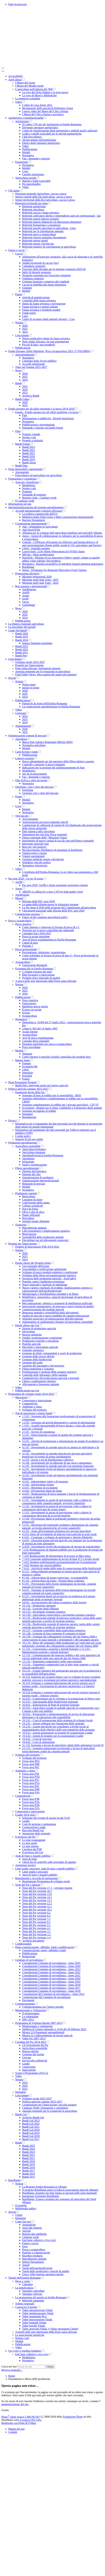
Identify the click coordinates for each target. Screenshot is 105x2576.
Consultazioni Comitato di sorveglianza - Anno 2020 (51, 1978)
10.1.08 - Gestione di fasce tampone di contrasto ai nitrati (53, 1633)
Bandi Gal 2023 (31, 2120)
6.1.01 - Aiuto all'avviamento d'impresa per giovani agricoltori (56, 1531)
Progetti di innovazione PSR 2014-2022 (37, 1246)
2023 (25, 392)
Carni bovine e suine (26, 751)
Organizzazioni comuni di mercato (27, 735)
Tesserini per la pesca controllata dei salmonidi (48, 930)
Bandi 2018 (28, 2167)
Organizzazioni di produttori (38, 1177)
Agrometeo (28, 1158)
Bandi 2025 (21, 636)
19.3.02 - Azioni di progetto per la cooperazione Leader (52, 1735)
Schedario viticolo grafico (36, 862)
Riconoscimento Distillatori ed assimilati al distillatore (52, 849)
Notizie (19, 322)
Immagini (27, 1114)
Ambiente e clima (32, 1406)
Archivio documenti (33, 1940)
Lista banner (22, 335)
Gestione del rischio (33, 2054)
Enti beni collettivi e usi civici (31, 2354)
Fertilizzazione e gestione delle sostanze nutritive (49, 1371)
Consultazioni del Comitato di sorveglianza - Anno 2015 (53, 1994)
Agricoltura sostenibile (27, 1146)
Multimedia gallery (25, 2208)
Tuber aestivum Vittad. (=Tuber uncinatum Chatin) (50, 2328)
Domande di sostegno (34, 494)
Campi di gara (30, 942)
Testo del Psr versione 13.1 (37, 1900)
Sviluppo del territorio (34, 1409)
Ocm (24, 2246)
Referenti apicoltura (33, 209)
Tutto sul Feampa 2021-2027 (31, 367)
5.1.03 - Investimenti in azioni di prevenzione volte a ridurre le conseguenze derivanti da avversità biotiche (57, 1514)
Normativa (28, 155)
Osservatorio (29, 1003)
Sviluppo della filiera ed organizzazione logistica (49, 1275)
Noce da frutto (30, 1208)
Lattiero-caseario (24, 758)
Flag (24, 415)
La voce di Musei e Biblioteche (39, 95)
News (18, 370)
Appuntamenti (23, 725)
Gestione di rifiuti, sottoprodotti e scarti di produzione (52, 1353)
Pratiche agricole (31, 1343)
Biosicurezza (29, 1234)
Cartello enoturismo (33, 174)
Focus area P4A (31, 1792)
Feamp (26, 1078)
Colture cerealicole (32, 1205)
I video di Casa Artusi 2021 (37, 105)
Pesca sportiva (23, 924)
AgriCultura (15, 79)
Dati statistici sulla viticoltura (38, 831)
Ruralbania (28, 566)
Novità (12, 677)
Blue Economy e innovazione (38, 974)
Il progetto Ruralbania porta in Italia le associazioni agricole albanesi (60, 2189)
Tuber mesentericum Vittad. (37, 2310)
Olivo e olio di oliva (33, 1211)
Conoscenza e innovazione (37, 1400)
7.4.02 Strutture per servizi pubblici (41, 1565)
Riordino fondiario (32, 2255)
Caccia (19, 253)
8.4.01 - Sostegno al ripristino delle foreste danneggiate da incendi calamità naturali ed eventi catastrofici (58, 1592)
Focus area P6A (31, 1761)
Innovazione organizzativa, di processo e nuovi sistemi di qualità (58, 1306)
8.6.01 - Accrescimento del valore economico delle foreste (54, 1602)
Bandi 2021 (28, 453)
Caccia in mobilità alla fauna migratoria (44, 284)
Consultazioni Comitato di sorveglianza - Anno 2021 (51, 1975)
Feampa (26, 1063)
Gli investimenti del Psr (35, 2045)
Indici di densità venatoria (36, 272)
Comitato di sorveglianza (29, 1959)
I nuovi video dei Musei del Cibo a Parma (45, 111)
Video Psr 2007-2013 (34, 2038)
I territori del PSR (32, 1849)
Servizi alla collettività (34, 2060)
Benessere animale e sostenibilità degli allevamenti (50, 1312)
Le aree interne (30, 1846)
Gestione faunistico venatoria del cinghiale (45, 281)
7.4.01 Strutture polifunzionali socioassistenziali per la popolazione (59, 1562)
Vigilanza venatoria (33, 278)
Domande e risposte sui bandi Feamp (42, 427)
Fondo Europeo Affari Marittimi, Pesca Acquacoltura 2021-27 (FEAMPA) (49, 351)
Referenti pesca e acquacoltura (39, 234)
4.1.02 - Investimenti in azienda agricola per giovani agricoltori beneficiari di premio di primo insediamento (57, 1455)
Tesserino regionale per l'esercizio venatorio (46, 275)
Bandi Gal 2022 (31, 2123)
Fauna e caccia (16, 250)
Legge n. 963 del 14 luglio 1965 (40, 1028)
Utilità (18, 2215)
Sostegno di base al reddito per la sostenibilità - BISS (51, 1095)
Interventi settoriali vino (35, 843)
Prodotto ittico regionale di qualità (41, 977)
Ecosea (26, 1012)
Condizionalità (23, 1943)
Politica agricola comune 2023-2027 (28, 1088)
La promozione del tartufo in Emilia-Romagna (40, 2297)
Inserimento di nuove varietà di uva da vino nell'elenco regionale (58, 840)
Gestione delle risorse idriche (38, 1356)
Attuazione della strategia (36, 1833)
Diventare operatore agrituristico (40, 127)
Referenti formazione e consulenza (41, 225)
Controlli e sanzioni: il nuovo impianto (43, 764)
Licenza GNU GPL (30, 2419)
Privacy (12, 1120)
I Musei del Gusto (25, 82)
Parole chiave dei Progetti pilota (33, 1262)
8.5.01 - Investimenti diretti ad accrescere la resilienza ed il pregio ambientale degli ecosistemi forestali (58, 1598)
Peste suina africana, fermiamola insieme (38, 668)
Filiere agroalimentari (27, 1168)
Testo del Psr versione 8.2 (36, 1915)
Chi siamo (14, 190)
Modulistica (28, 485)
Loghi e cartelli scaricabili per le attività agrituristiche (52, 133)
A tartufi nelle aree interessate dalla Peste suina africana (46, 2331)
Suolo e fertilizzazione (34, 1164)
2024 (25, 331)
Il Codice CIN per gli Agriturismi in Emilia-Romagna (52, 124)
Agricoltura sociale (25, 177)
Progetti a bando (31, 434)
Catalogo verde (30, 2237)
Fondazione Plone (73, 2416)
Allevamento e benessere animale (40, 1384)
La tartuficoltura (24, 2287)
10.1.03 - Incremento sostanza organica (43, 1611)
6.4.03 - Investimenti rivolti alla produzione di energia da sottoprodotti (61, 1546)
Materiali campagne (33, 2300)
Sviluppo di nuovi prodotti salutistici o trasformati (50, 1272)
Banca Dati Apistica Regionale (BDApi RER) (47, 742)
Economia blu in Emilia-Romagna (34, 968)
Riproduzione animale (34, 1227)
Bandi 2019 (28, 459)
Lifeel (25, 1069)
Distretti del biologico (34, 1171)
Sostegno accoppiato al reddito (39, 1110)
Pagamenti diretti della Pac (30, 1092)
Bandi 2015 (28, 2176)
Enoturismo (21, 161)
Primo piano (29, 684)
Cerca (50, 2366)
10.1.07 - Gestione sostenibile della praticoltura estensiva (53, 1630)
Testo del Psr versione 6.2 (36, 1922)
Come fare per (23, 2221)
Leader (26, 1821)
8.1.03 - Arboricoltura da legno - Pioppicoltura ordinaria (53, 1580)
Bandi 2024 (21, 640)
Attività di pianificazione (36, 297)
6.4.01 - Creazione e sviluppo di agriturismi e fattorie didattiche (57, 1537)
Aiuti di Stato (29, 1858)
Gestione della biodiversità (37, 1359)
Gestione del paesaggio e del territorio (43, 1365)
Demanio (27, 1053)
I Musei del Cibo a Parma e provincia (43, 114)
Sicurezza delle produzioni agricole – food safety (49, 1278)
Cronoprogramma (25, 2003)
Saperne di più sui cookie (29, 1139)
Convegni (20, 713)
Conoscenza (28, 2066)
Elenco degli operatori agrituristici (41, 143)
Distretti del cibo (31, 1174)
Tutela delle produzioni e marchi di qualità (45, 2271)
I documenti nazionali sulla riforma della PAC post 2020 (53, 910)
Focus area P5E (30, 1773)
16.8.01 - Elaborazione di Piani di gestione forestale (50, 1704)
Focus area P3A (31, 1802)
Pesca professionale (26, 949)
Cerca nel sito (9, 2366)
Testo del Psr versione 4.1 (36, 1928)
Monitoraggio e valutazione (37, 2026)
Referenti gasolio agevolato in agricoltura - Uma (49, 228)
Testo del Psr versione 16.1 (37, 1891)
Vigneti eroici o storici (34, 853)
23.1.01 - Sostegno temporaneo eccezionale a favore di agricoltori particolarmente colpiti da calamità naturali (58, 1750)
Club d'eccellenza (32, 136)
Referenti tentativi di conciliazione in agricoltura (49, 246)
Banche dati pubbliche (34, 2233)
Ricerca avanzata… (12, 2369)
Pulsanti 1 (27, 945)
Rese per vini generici (34, 846)
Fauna (18, 294)
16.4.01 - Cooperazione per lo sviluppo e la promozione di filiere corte (61, 1698)
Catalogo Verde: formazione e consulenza (45, 2107)
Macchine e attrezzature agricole (40, 1347)
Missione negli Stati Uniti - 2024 (40, 582)
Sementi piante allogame (35, 1221)
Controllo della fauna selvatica (39, 300)
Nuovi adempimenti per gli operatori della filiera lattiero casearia (58, 761)
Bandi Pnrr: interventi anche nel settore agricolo (41, 1085)
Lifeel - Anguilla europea (36, 548)
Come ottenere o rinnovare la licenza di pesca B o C (51, 927)
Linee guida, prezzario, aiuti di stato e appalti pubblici (45, 1868)
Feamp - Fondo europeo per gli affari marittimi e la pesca (47, 412)
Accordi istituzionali (33, 363)
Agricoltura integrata (33, 1152)
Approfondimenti (24, 354)
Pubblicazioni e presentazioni (38, 424)
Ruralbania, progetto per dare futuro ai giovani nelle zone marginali (59, 2192)
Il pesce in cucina (31, 1009)
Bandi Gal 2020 (31, 2129)
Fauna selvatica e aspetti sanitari (40, 306)
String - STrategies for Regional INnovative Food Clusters (54, 570)
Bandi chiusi (29, 462)
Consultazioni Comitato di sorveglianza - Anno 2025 (51, 1963)
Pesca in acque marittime (36, 936)
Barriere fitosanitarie (33, 520)
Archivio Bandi (30, 395)
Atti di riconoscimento (34, 773)
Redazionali (28, 1956)
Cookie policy (23, 1136)
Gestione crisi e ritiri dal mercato (40, 793)
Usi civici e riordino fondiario (24, 2350)
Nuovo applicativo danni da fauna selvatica (46, 338)
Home (11, 2375)
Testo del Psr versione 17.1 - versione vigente (47, 1887)
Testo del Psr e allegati (27, 1884)
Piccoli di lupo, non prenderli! (38, 344)
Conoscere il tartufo (26, 2307)
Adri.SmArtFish (31, 529)
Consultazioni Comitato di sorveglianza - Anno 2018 (51, 1984)
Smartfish (27, 1072)
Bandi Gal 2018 (31, 2136)
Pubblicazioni (29, 149)
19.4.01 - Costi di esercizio (37, 1738)
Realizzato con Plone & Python (18, 2423)
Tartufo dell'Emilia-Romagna (24, 2277)
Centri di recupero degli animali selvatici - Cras (48, 319)
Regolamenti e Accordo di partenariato (36, 1878)
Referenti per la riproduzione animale (43, 231)
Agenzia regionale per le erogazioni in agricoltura (42, 671)
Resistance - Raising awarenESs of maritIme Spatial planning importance (62, 563)
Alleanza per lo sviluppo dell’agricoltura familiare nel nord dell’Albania (62, 532)
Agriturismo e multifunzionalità (26, 117)
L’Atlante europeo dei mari (37, 971)
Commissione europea (27, 914)
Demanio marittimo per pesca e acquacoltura (47, 1044)
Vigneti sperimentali (33, 856)
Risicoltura (28, 1218)
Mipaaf (19, 898)
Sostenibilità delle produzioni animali (43, 1237)
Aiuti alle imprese (32, 2227)
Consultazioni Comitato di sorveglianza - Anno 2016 (51, 1990)
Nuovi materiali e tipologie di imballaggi (44, 1284)
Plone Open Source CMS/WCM (20, 2416)
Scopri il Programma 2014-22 (31, 2073)
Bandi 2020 (28, 456)
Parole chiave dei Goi (27, 1325)
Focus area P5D (31, 1776)
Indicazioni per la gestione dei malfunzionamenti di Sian (53, 767)
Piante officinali (31, 1215)
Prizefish (27, 1075)
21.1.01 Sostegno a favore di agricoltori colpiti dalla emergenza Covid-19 (62, 1745)
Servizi (12, 2211)
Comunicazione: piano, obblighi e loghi (44, 1950)
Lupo (25, 316)
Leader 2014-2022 (25, 1814)
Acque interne (30, 1031)
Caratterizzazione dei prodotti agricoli (43, 1309)
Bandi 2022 (28, 450)
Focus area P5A (31, 1783)
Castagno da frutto (32, 1199)
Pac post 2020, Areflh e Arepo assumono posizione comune (55, 885)
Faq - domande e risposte (36, 158)
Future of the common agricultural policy (45, 917)
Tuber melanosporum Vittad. (38, 2313)
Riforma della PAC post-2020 (38, 901)
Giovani (26, 2057)
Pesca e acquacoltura (19, 920)
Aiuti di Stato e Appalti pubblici (33, 1855)
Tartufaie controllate (33, 2290)
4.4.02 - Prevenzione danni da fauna (42, 1490)
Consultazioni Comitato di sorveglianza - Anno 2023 (51, 1969)
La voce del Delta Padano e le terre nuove (45, 92)
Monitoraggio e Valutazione (30, 2010)
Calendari (27, 2284)
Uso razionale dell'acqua (35, 1266)
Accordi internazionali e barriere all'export (38, 510)
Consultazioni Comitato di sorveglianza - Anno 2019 (51, 1981)
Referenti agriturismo (34, 206)
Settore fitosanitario (33, 2261)
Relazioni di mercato (33, 1183)
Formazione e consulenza (22, 478)
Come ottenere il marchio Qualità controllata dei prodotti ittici (56, 1056)
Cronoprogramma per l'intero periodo (43, 2006)
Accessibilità (15, 76)
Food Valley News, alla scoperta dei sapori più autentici (46, 674)
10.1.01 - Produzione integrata (39, 1605)
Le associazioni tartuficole (29, 2334)
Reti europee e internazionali (31, 586)
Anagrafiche (29, 2224)
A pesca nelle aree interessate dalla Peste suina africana (45, 980)
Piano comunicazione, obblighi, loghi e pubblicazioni (44, 1947)
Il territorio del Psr (25, 1836)
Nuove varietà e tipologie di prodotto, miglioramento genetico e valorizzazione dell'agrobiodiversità (57, 1289)
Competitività (29, 1403)
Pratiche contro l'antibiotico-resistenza (43, 1281)
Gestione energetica (33, 1350)
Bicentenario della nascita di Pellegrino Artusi (47, 108)
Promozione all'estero (27, 573)
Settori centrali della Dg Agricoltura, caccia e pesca (43, 196)
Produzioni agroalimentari (22, 1142)
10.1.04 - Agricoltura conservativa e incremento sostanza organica (58, 1614)
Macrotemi (21, 1397)
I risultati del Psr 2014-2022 (30, 2041)
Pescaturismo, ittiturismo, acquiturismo (44, 952)
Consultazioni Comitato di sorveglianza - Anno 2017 (51, 1987)
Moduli (26, 152)
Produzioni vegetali (26, 1193)
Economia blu (29, 1066)
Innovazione (29, 2069)
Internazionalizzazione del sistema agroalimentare (36, 507)
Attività (26, 2230)
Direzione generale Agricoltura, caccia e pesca (40, 193)
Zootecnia (20, 1224)
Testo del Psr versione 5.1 (36, 1925)
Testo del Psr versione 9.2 (36, 1912)
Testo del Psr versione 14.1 (37, 1897)
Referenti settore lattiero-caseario (40, 218)
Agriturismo (22, 121)
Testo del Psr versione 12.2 (37, 1903)
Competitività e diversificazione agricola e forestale (50, 1378)
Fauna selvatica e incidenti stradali (41, 309)
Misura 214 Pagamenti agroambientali (43, 2032)
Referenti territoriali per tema (31, 203)
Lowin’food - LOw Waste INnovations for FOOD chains (53, 551)
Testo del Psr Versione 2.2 (36, 1934)
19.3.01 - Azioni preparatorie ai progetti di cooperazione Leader (57, 1732)
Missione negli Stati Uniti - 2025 (40, 579)
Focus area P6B (30, 1764)
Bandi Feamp (22, 443)
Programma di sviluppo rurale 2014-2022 (31, 1393)
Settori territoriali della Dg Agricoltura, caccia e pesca (45, 199)
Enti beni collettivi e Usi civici (39, 2240)
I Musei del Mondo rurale (29, 85)
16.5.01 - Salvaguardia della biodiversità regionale (50, 1701)
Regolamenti (29, 1117)
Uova (18, 806)
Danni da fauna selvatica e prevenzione (43, 303)
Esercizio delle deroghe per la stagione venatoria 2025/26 (53, 269)
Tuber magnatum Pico (34, 2316)
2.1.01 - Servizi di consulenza (38, 1431)
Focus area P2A (31, 1808)
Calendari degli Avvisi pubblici (39, 360)
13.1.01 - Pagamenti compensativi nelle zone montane (52, 1661)
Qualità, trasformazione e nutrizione (42, 1337)
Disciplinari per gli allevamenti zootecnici (45, 1240)
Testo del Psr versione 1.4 (36, 1937)
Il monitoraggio (30, 2013)
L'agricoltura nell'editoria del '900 (33, 89)
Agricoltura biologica (34, 1149)
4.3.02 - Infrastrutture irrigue (38, 1484)
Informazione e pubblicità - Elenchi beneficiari (48, 418)
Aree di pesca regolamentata (38, 1037)
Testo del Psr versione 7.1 (36, 1918)
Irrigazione (28, 1161)
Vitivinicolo (21, 815)
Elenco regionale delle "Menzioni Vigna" (45, 837)
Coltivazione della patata (36, 1202)
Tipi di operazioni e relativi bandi (33, 1413)
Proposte (27, 491)
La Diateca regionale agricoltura (26, 623)
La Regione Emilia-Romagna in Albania (44, 2186)
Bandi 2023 (28, 447)
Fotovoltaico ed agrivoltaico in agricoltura (38, 475)
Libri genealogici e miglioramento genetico (46, 1230)
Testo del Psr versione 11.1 (37, 1906)
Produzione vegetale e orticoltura (40, 1340)
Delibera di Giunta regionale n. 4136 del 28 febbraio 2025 (54, 2029)
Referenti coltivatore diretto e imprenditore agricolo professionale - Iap (61, 215)
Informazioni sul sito (19, 503)
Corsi (25, 171)
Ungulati (27, 287)
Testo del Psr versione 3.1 (36, 1931)
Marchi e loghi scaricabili (36, 180)
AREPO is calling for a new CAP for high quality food (52, 891)
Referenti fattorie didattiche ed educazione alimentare (51, 221)
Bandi (18, 383)
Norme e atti (29, 437)
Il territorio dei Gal (32, 1852)
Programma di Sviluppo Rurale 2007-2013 (38, 2023)
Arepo (25, 595)
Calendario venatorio (33, 266)
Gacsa (25, 601)
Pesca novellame (31, 1047)
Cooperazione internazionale (31, 523)
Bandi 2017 (28, 2170)
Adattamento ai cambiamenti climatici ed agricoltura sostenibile (57, 1321)
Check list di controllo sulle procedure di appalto (49, 1862)
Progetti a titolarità (32, 440)
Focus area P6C (30, 1767)
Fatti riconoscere (17, 4)
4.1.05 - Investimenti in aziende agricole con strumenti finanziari (58, 1465)
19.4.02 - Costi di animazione (38, 1742)
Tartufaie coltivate (32, 2293)
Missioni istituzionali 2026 (37, 576)
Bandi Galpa (22, 399)
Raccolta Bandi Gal (33, 1830)
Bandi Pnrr (21, 655)
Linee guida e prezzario (35, 1871)
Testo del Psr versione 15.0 (37, 1894)
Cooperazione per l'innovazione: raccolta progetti (49, 2104)
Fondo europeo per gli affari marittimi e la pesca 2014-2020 (41, 408)
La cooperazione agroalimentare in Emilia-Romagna (51, 706)
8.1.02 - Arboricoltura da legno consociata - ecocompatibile (55, 1577)
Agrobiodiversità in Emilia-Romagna (42, 1155)
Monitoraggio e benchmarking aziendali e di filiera (50, 1293)
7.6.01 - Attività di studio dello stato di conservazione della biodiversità (61, 1568)
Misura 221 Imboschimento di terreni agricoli (47, 2035)
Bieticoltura (28, 1196)
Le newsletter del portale (22, 626)
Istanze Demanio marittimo (37, 643)
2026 (25, 325)
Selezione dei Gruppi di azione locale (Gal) (46, 1817)
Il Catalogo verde (24, 500)
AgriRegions (29, 589)
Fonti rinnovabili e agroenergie (25, 469)
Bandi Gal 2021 (31, 2126)
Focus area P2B (30, 1805)
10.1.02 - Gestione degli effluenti (40, 1608)
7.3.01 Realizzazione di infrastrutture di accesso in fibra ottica (56, 1555)
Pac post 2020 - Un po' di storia (25, 878)
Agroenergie (22, 472)
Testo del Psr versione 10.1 (37, 1909)
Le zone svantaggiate (33, 1839)
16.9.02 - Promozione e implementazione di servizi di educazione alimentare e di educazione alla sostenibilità (58, 1716)
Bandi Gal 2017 (31, 2139)
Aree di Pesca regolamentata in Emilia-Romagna (49, 939)
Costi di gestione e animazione (39, 1824)
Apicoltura (21, 739)
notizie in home (30, 687)
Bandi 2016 (28, 2173)
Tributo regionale (24, 2303)
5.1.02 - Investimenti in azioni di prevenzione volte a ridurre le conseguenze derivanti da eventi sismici (57, 1508)
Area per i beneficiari (27, 482)
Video (18, 101)
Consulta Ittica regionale (35, 1040)
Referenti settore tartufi (35, 240)
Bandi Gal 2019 (31, 2132)
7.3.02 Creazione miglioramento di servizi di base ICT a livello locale (60, 1559)
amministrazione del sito (14, 2404)
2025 (25, 328)
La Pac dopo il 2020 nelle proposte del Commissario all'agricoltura (59, 907)
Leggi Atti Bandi (17, 630)
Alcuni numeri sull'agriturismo (39, 139)
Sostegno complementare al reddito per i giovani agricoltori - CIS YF (60, 1104)
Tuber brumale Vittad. (34, 2322)
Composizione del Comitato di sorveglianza (46, 1997)
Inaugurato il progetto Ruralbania (40, 2196)
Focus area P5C (30, 1780)
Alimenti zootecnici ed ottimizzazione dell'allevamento (52, 1318)
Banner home (22, 1060)
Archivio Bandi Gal (33, 2117)
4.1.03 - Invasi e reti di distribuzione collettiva (47, 1459)
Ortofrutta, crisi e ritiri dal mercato (34, 786)
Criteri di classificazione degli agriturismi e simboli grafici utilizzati (59, 130)
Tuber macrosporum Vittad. (37, 2319)
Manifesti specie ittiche (35, 1006)
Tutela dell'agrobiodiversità (37, 2268)
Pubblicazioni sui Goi (27, 1390)
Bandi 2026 (21, 633)
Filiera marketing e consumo (38, 1368)
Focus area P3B (30, 1798)
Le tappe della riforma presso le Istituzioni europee (50, 904)
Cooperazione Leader (34, 1827)
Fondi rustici (29, 312)
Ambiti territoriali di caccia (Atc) (40, 262)
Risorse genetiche (32, 1334)
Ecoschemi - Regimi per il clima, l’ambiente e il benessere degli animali (62, 1107)
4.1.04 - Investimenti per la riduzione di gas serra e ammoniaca (57, 1462)
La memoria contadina (27, 98)
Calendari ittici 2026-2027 (36, 933)
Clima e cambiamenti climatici (39, 1381)
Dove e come (22, 2281)
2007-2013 (28, 2019)
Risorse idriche (30, 2051)
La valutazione (30, 2016)
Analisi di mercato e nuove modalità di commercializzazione (55, 1315)
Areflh (25, 592)
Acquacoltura (22, 962)
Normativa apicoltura (34, 745)
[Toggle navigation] (2, 68)
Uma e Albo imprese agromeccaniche (43, 2274)
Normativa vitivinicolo (34, 865)
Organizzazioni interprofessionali (40, 1180)
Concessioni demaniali (34, 965)
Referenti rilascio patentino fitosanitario (44, 237)
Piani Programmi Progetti (22, 1082)
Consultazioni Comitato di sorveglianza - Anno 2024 (51, 1966)
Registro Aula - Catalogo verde (39, 497)
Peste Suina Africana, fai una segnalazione (45, 341)
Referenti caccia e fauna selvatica (40, 212)
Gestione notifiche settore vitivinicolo (43, 859)
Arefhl (18, 882)
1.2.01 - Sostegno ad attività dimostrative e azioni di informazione (58, 1422)
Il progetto (21, 2205)
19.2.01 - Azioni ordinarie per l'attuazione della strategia (53, 1723)
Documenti (28, 2000)
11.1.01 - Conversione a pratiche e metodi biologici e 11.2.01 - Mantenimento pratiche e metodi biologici (56, 1651)
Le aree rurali (29, 1843)
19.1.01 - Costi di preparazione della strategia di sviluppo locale (57, 1720)
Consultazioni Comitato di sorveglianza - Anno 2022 (51, 1972)
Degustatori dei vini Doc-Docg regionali (44, 834)
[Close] (2, 71)
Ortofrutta (27, 790)
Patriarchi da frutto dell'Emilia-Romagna (44, 703)
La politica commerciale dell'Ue (40, 513)
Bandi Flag (21, 465)
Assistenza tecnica (25, 1865)
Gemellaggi (28, 604)
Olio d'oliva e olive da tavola (31, 780)
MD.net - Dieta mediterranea (38, 554)
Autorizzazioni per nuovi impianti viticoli (45, 822)
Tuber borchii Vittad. (33, 2325)
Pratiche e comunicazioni (36, 2252)
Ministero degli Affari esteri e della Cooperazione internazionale (57, 517)
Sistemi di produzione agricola (39, 1328)
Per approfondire (31, 184)
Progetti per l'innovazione (29, 665)
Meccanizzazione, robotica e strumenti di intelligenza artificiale (57, 1303)
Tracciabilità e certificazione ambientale (44, 1269)
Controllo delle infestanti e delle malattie (44, 1374)
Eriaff (25, 598)
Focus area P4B (30, 1789)
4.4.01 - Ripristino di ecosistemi (40, 1487)
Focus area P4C (30, 1786)
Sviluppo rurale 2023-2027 (30, 662)
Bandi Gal (20, 2114)
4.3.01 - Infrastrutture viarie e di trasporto (45, 1481)
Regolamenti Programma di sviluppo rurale (46, 1881)
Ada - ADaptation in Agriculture (40, 526)
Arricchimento (30, 818)
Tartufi (26, 2265)
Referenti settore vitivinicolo (38, 243)
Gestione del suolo (32, 1362)
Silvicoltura (28, 1331)
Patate (18, 796)
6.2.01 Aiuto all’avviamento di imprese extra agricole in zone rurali (59, 1534)
